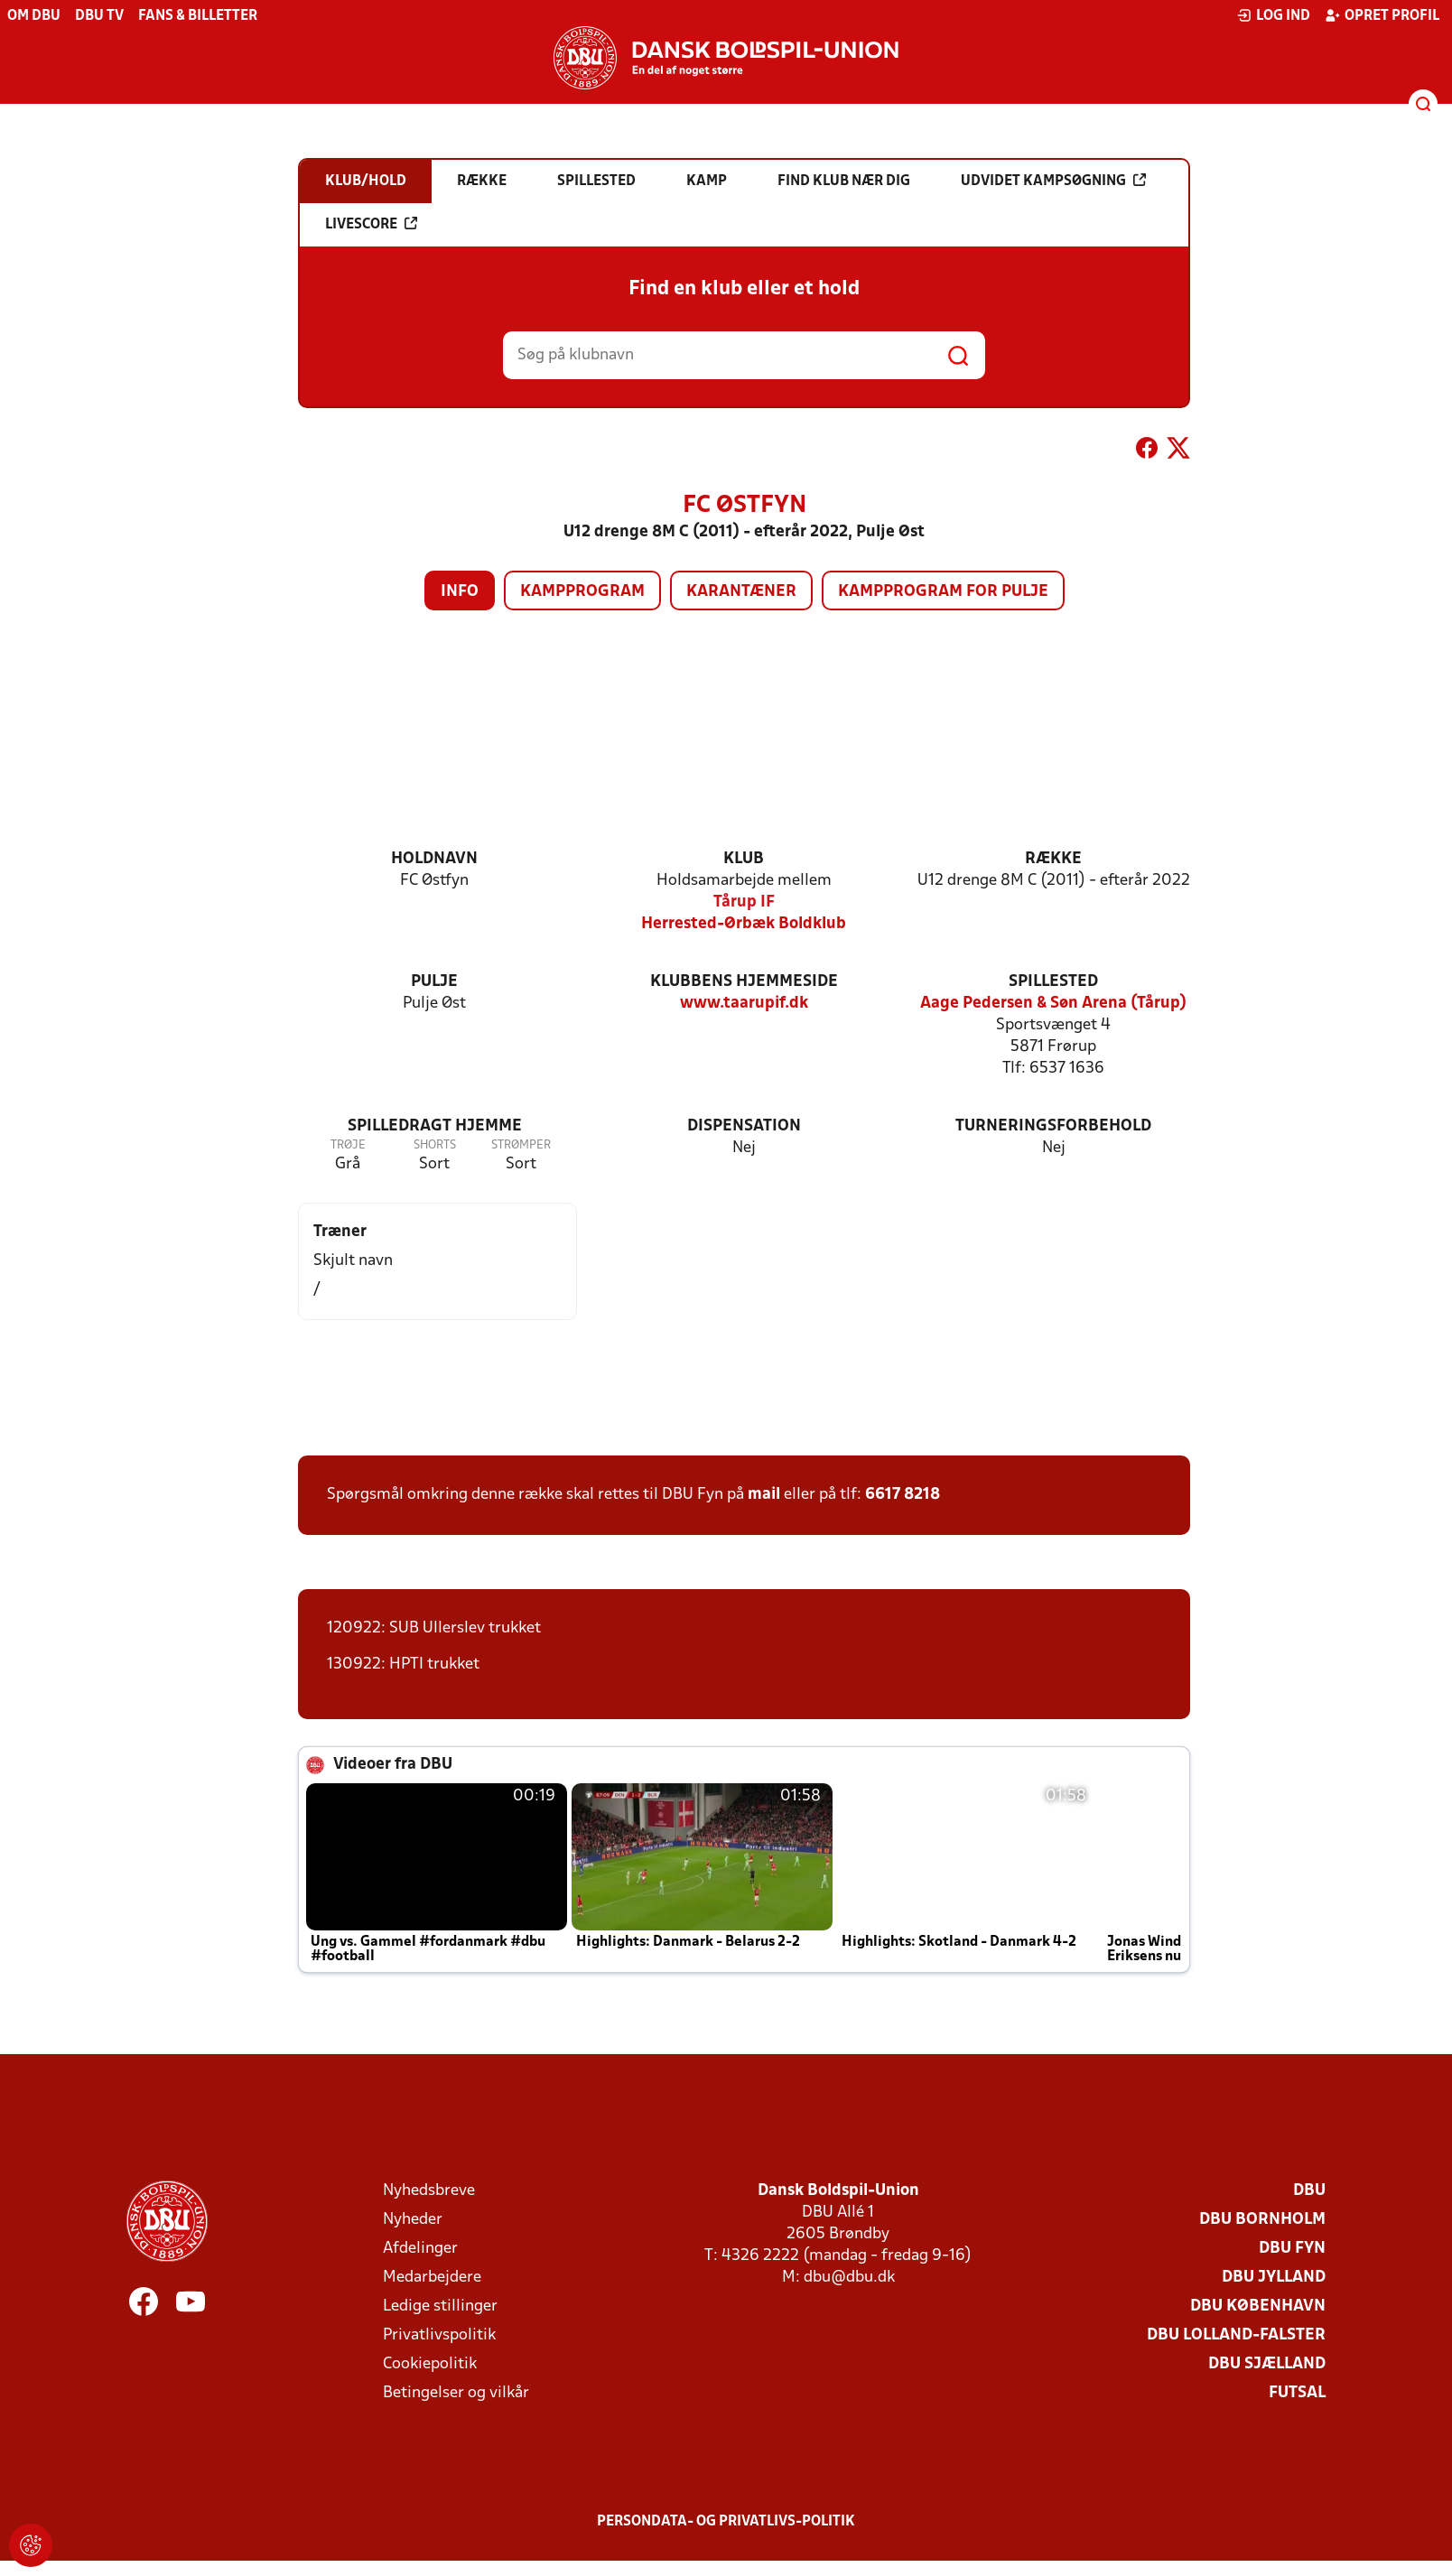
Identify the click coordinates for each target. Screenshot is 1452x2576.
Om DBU (33, 16)
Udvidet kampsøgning (1053, 180)
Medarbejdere (432, 2277)
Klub (743, 859)
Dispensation (744, 1126)
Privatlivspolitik (439, 2335)
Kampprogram (582, 592)
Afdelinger (420, 2248)
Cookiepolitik (430, 2364)
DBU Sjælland (1267, 2364)
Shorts (435, 1145)
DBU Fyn (1292, 2248)
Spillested (1053, 982)
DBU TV (99, 16)
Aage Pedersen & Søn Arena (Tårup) (1053, 1003)
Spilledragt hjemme (435, 1126)
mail (764, 1494)
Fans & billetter (197, 16)
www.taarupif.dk (744, 1003)
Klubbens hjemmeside (744, 982)
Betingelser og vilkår (456, 2393)
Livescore (371, 224)
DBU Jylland (1274, 2277)
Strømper (521, 1145)
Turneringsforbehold (1053, 1126)
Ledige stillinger (440, 2306)
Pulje (434, 982)
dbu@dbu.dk (849, 2277)
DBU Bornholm (1262, 2219)
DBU (1309, 2191)
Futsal (1297, 2393)
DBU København (1258, 2306)
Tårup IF (744, 902)
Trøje (348, 1145)
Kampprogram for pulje (943, 592)
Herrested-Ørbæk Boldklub (743, 924)
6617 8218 (902, 1494)
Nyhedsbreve (429, 2191)
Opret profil (1382, 15)
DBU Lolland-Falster (1236, 2335)
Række (1053, 859)
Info (460, 592)
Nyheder (412, 2219)
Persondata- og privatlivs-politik (726, 2522)
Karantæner (741, 592)
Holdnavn (434, 859)
